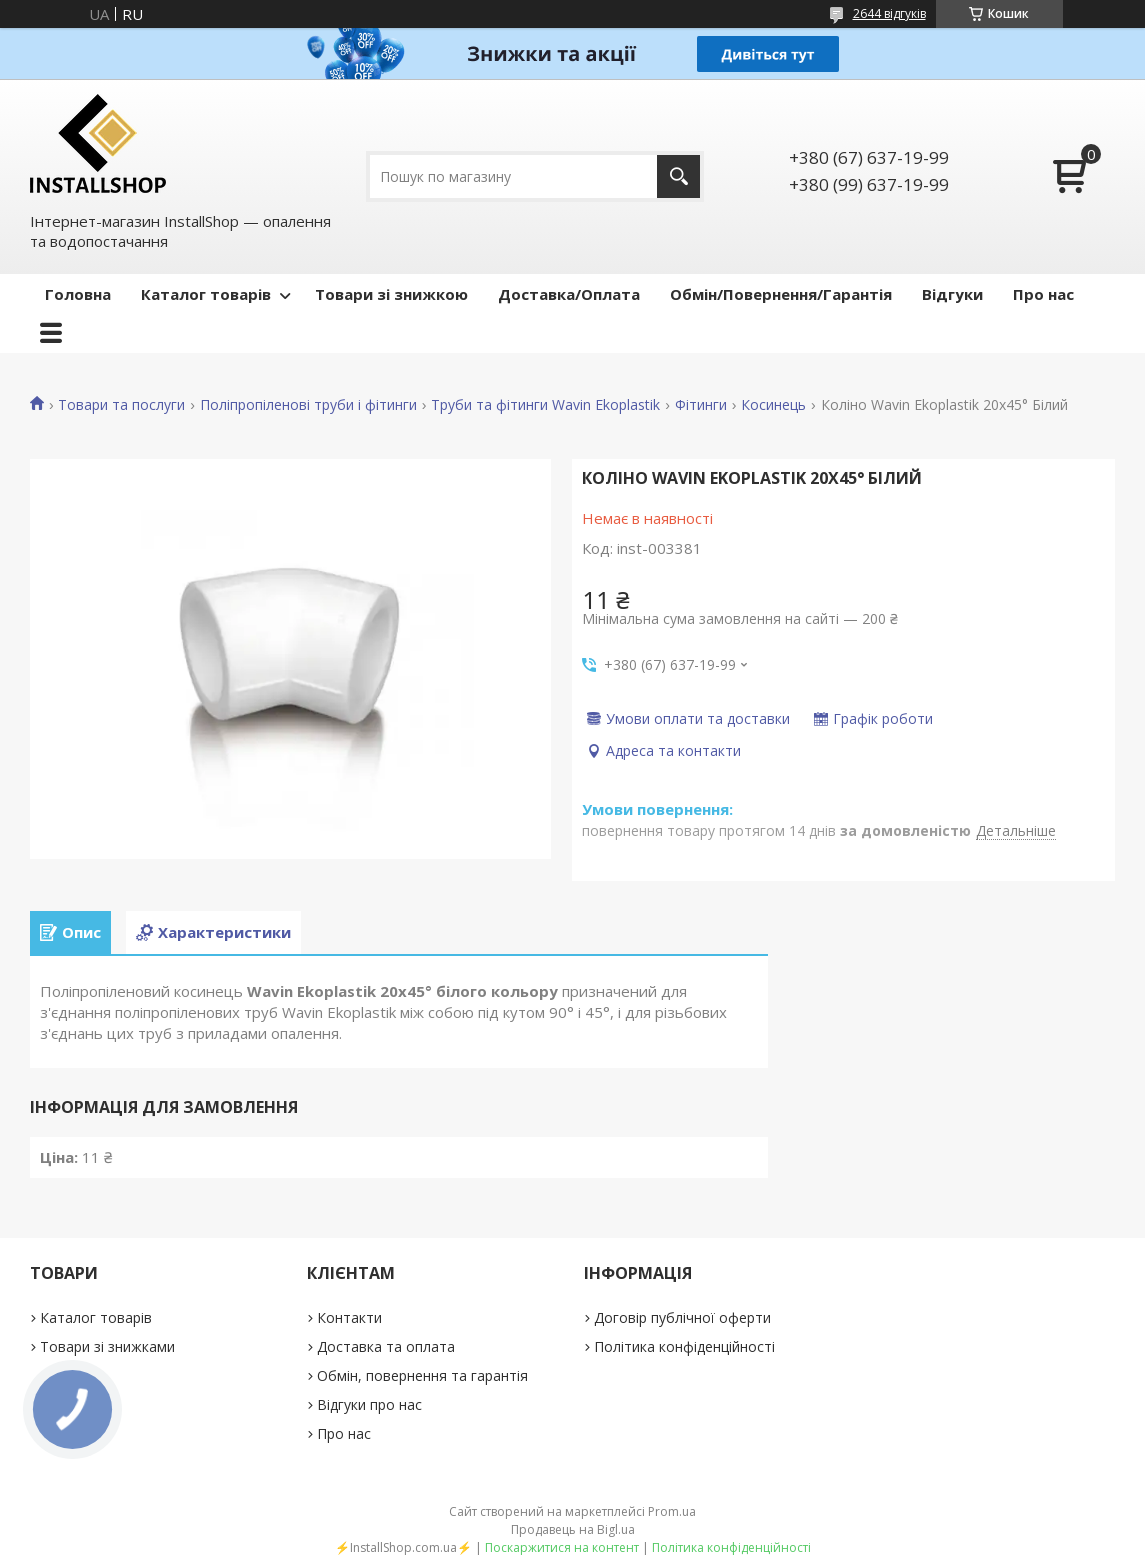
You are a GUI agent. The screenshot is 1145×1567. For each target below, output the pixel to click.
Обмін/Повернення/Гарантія (781, 294)
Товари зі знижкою (391, 294)
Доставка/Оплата (569, 294)
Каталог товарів (206, 294)
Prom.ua (672, 1511)
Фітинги (701, 405)
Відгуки (952, 294)
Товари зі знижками (107, 1346)
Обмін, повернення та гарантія (422, 1375)
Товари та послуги (121, 405)
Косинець (773, 405)
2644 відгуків (889, 13)
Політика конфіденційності (684, 1346)
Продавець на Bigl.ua (573, 1529)
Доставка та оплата (386, 1346)
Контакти (349, 1317)
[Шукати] (678, 176)
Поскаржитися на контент (562, 1547)
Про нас (1043, 294)
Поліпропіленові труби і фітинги (308, 405)
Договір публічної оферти (682, 1317)
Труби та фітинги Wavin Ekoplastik (545, 405)
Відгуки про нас (369, 1404)
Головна (78, 294)
